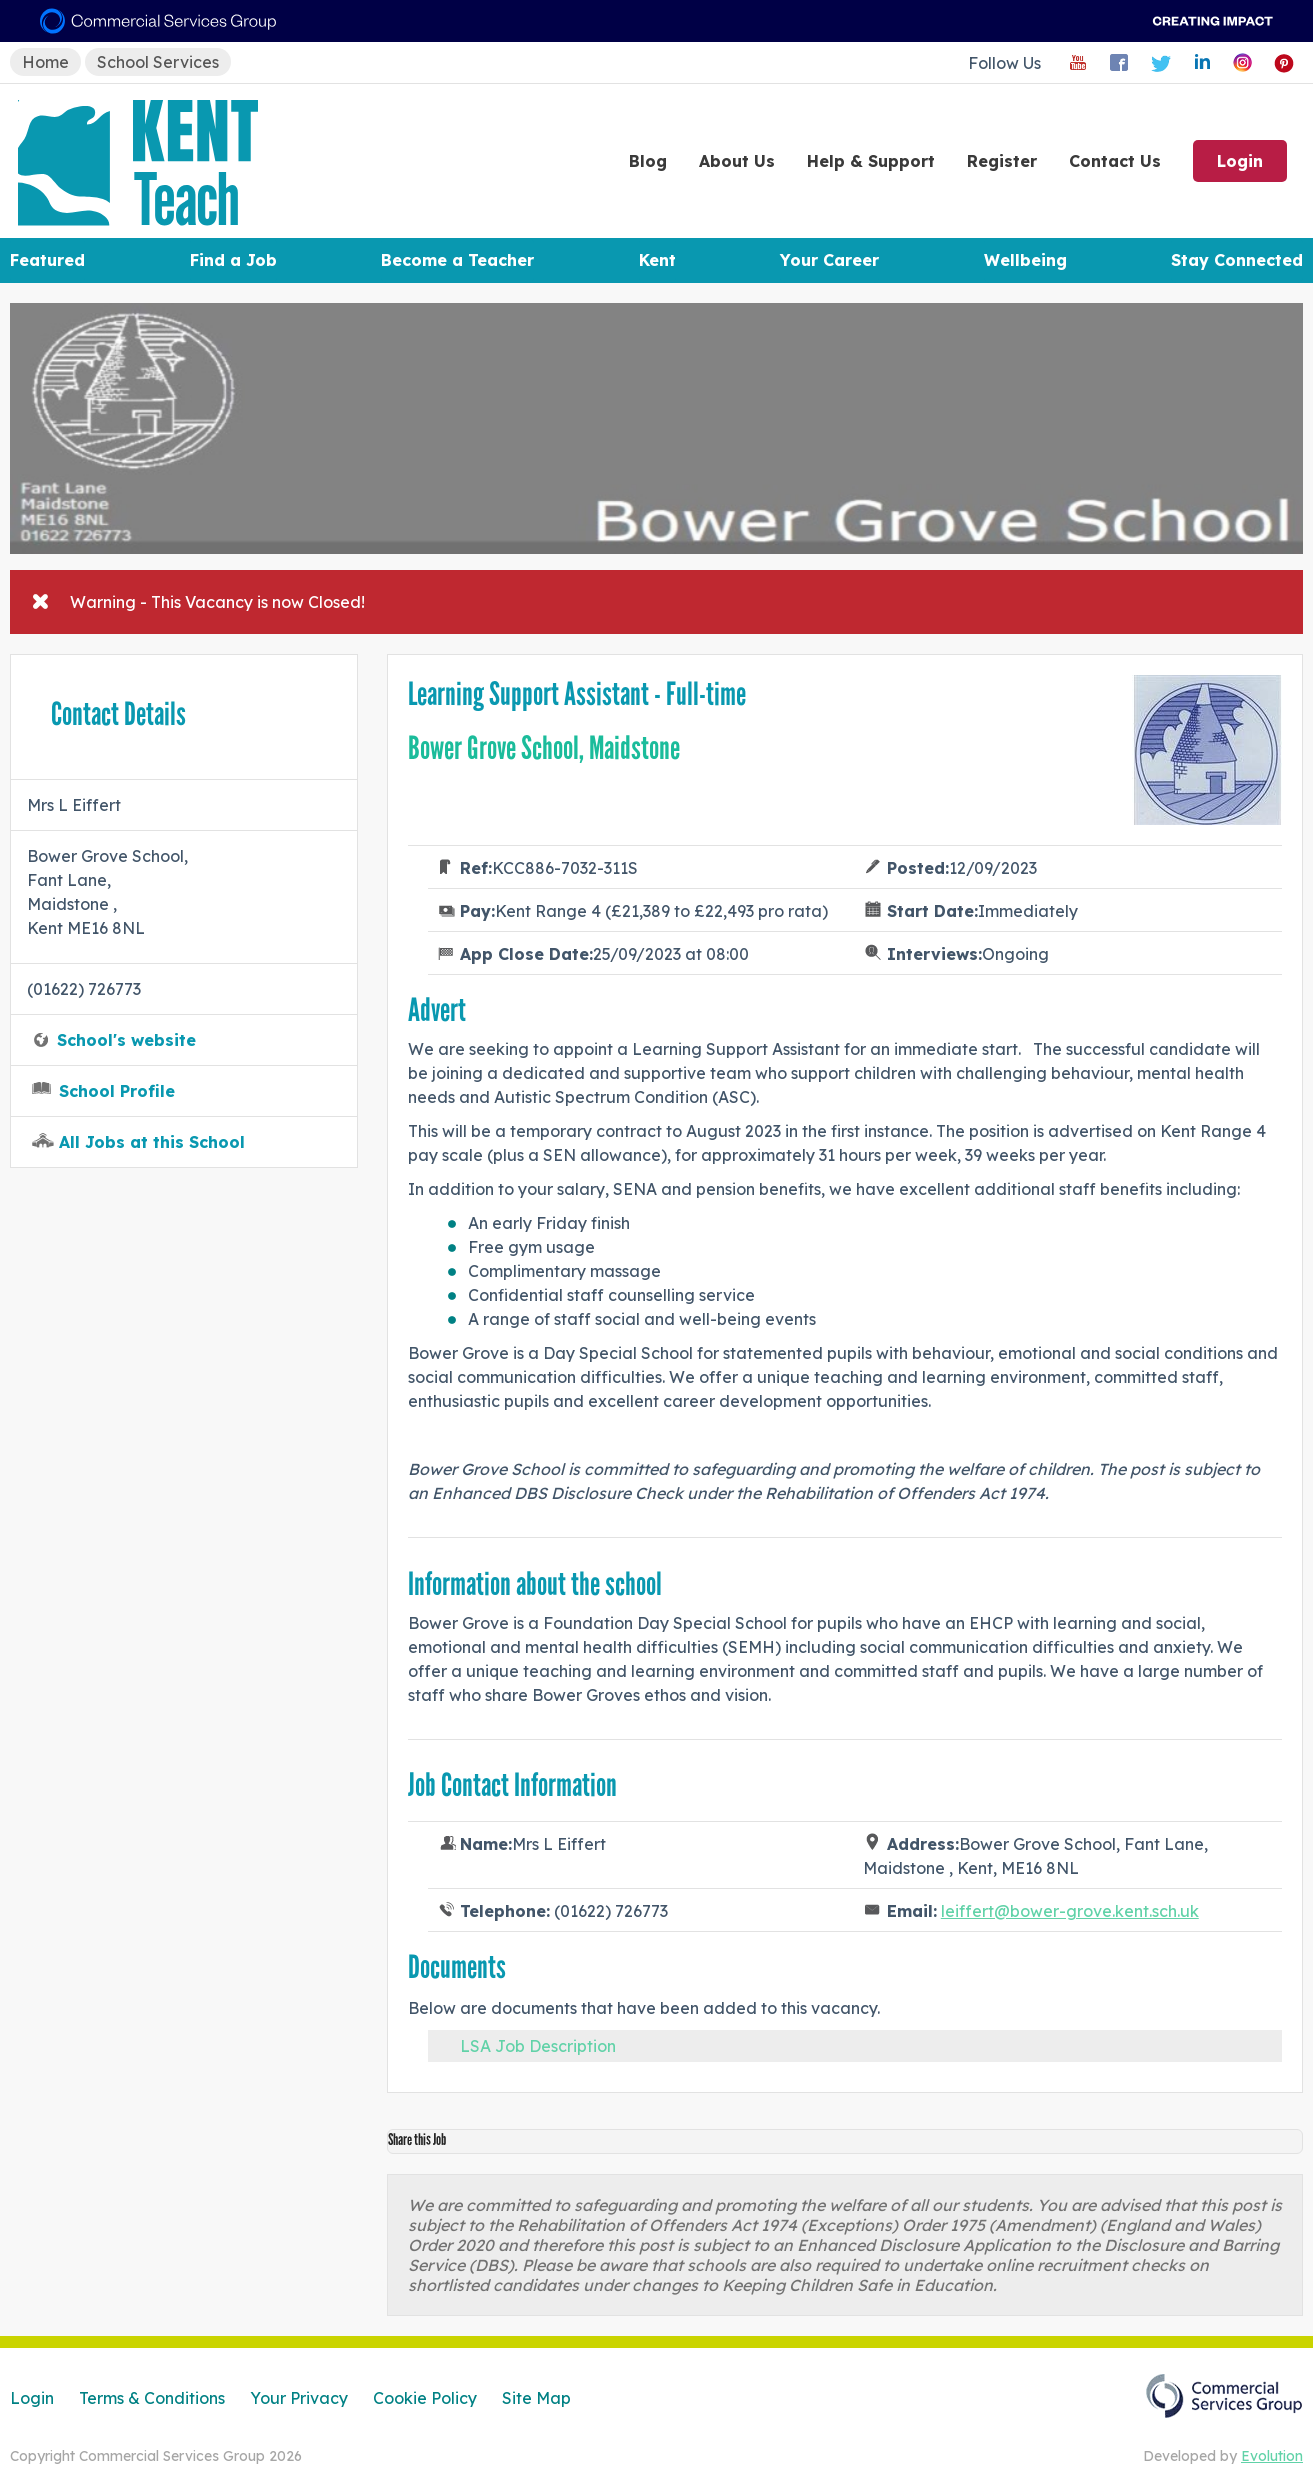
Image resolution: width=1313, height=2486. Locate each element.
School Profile (117, 1091)
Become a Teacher (457, 260)
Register (1002, 161)
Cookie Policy (425, 2398)
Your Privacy (299, 2398)
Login (1240, 161)
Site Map (536, 2398)
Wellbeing (1025, 260)
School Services (158, 62)
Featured (47, 260)
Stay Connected (1237, 260)
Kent (657, 260)
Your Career (829, 260)
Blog (648, 161)
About (737, 161)
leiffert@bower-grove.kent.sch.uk (1070, 1911)
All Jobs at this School (152, 1142)
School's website (126, 1040)
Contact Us (1115, 161)
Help (871, 161)
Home (45, 62)
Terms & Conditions (152, 2398)
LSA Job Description (538, 2046)
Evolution (1272, 2456)
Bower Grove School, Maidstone (544, 748)
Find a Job (233, 260)
